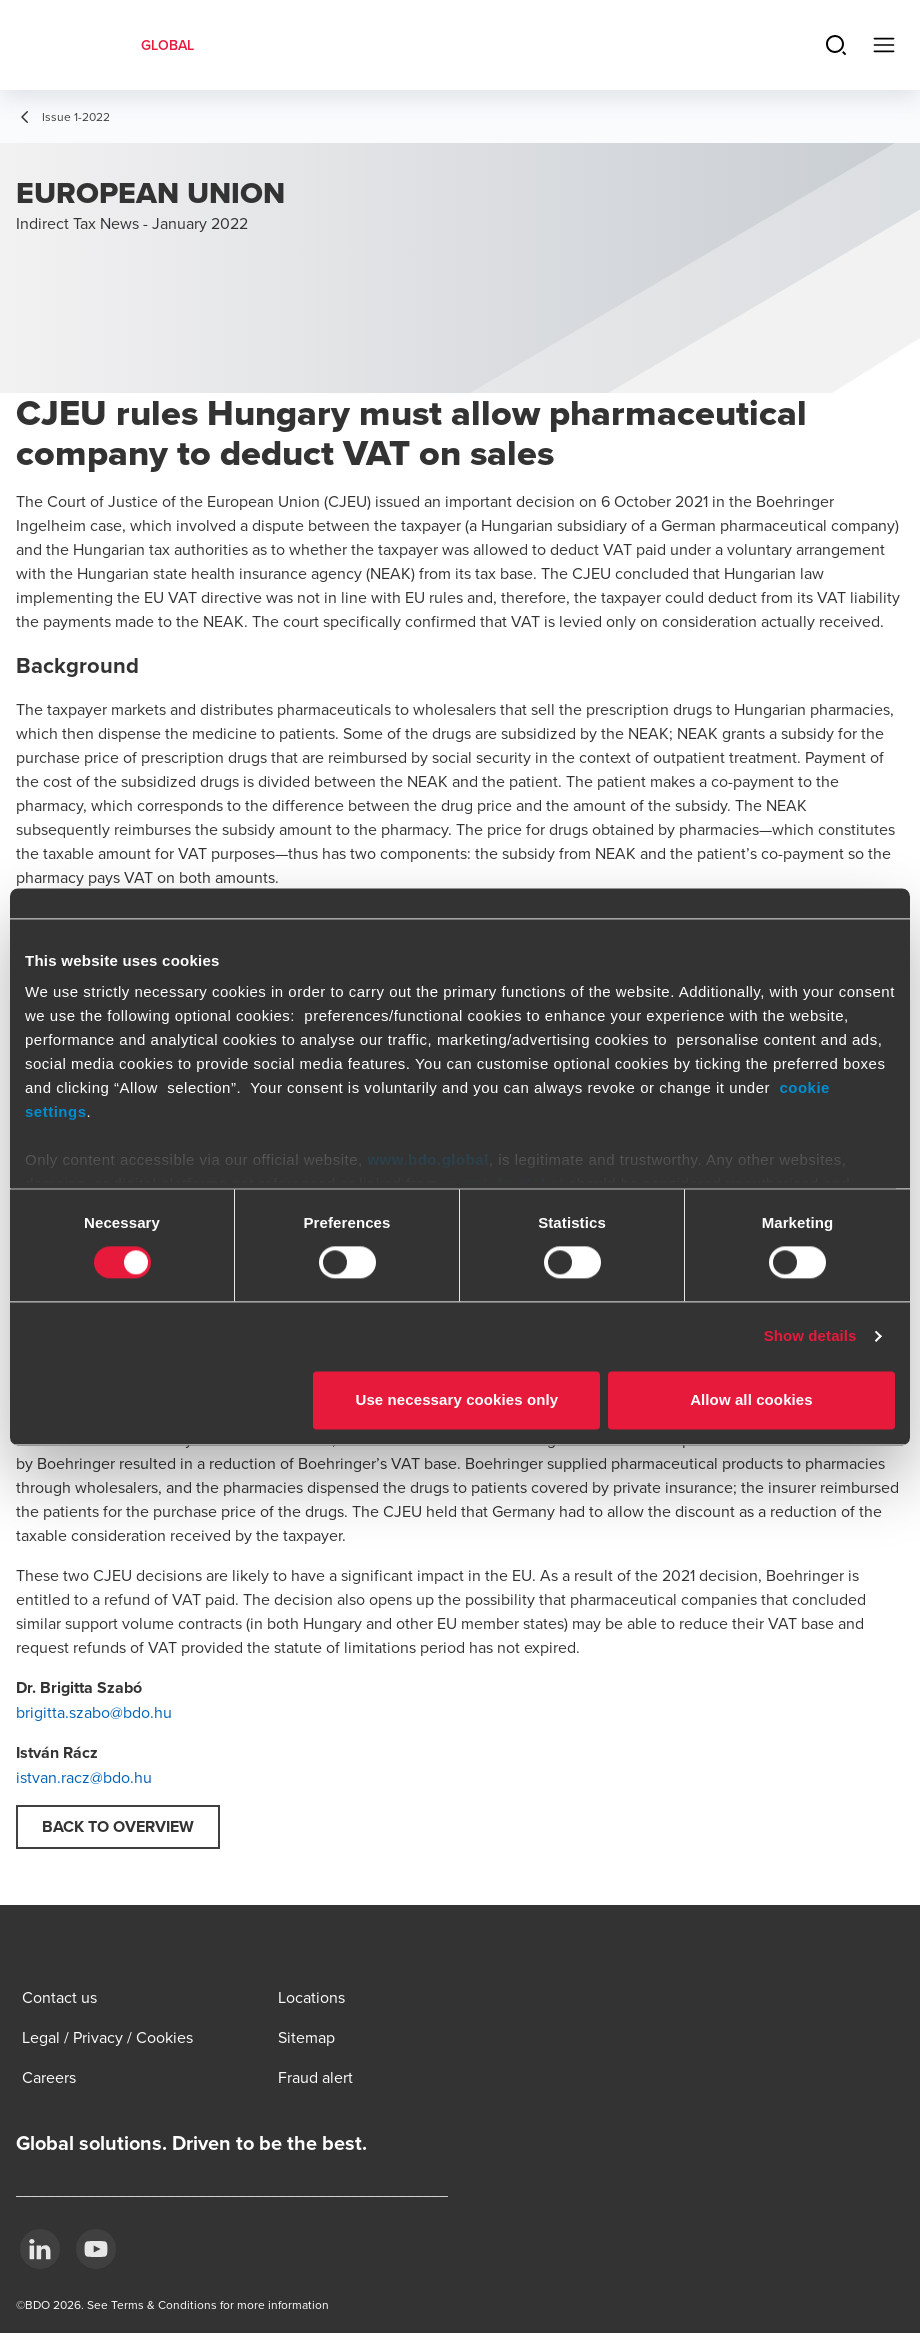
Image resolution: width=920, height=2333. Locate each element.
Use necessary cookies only (457, 1399)
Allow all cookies (751, 1399)
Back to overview (118, 1826)
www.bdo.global (427, 1159)
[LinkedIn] (40, 2249)
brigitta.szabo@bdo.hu (94, 1712)
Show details (810, 1336)
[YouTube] (96, 2249)
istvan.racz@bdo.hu (84, 1777)
